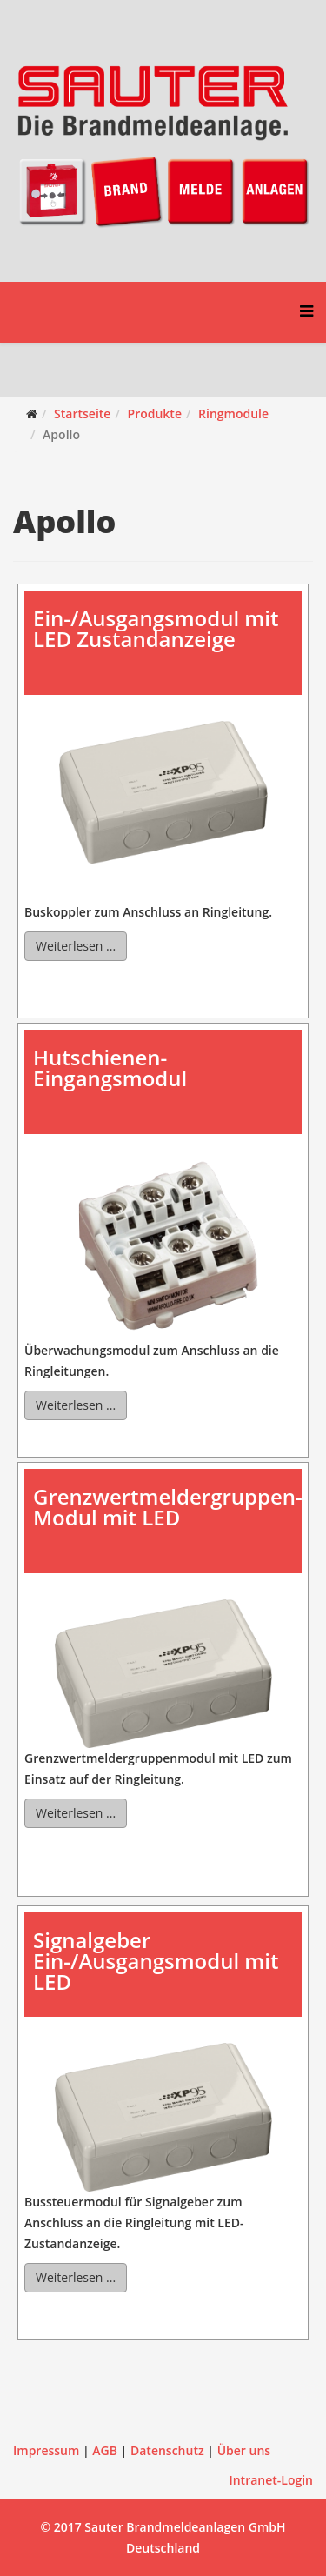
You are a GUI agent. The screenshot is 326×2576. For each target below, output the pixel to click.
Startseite (82, 413)
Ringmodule (233, 413)
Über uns (243, 2450)
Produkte (155, 413)
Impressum (46, 2450)
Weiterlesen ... (76, 946)
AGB (104, 2450)
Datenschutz (167, 2450)
